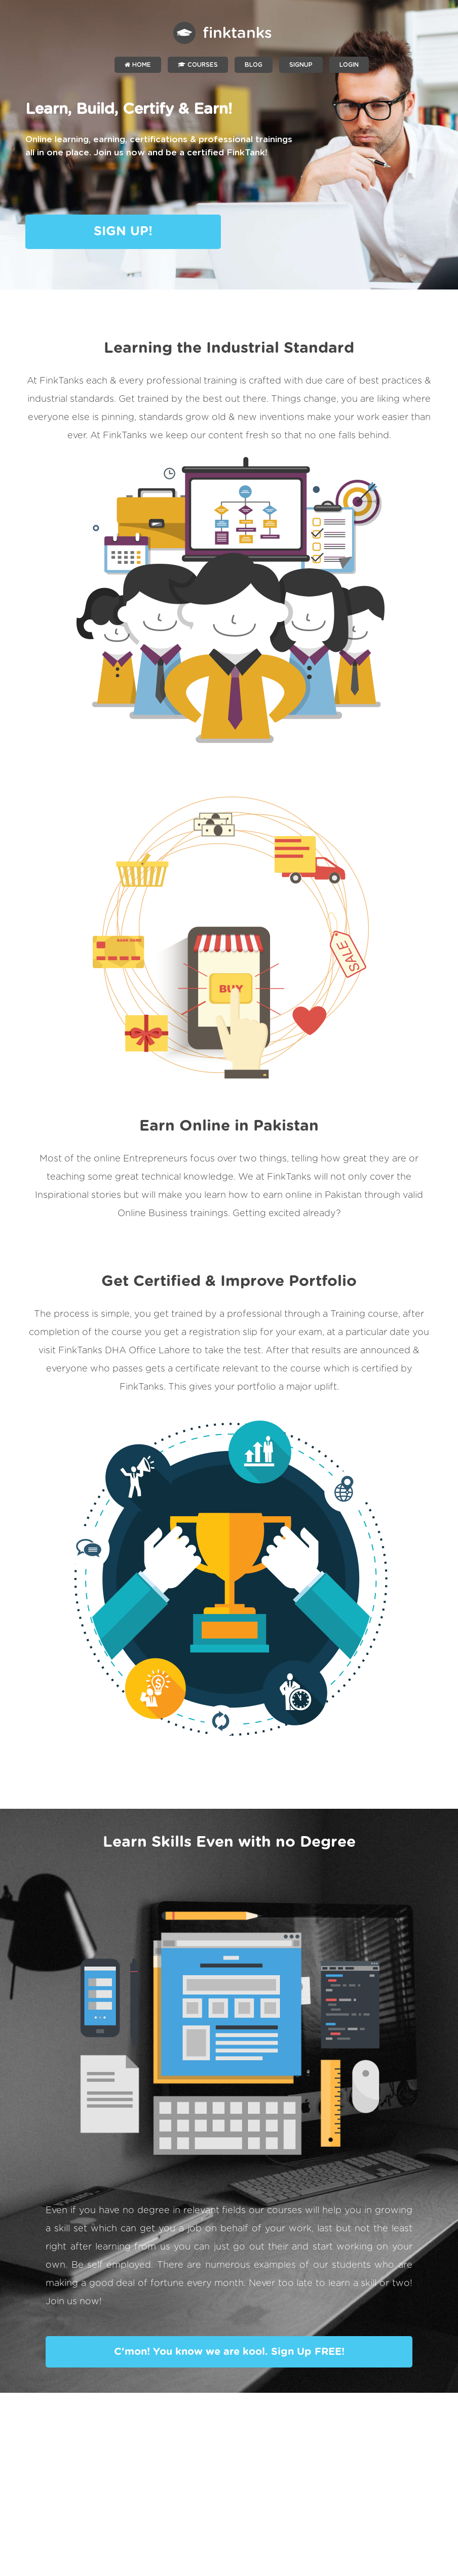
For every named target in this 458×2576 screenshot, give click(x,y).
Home (138, 65)
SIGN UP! (123, 231)
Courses (198, 65)
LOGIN (349, 65)
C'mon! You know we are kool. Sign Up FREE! (229, 2352)
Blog (253, 65)
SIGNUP (301, 65)
